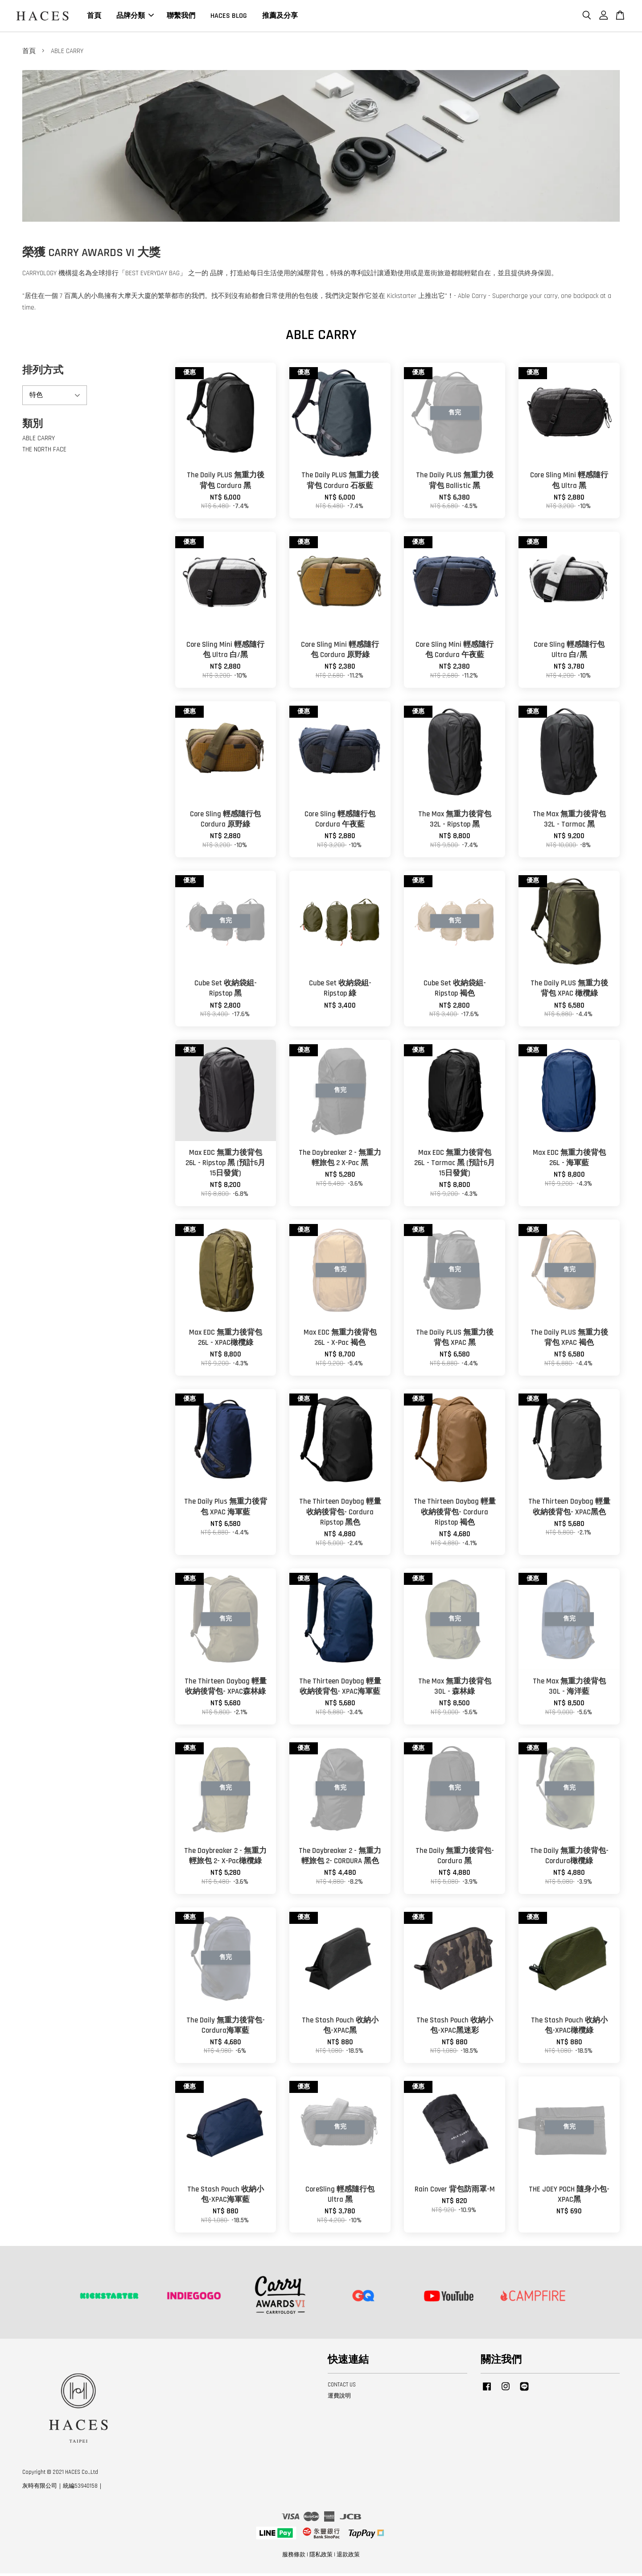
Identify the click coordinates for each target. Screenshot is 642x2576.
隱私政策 (321, 2557)
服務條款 (293, 2557)
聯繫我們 (181, 17)
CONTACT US (342, 2387)
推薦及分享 (280, 17)
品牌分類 (135, 17)
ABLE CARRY (38, 441)
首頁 (94, 17)
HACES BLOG (228, 17)
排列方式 (42, 373)
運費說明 (339, 2398)
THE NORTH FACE (44, 452)
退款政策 (348, 2557)
